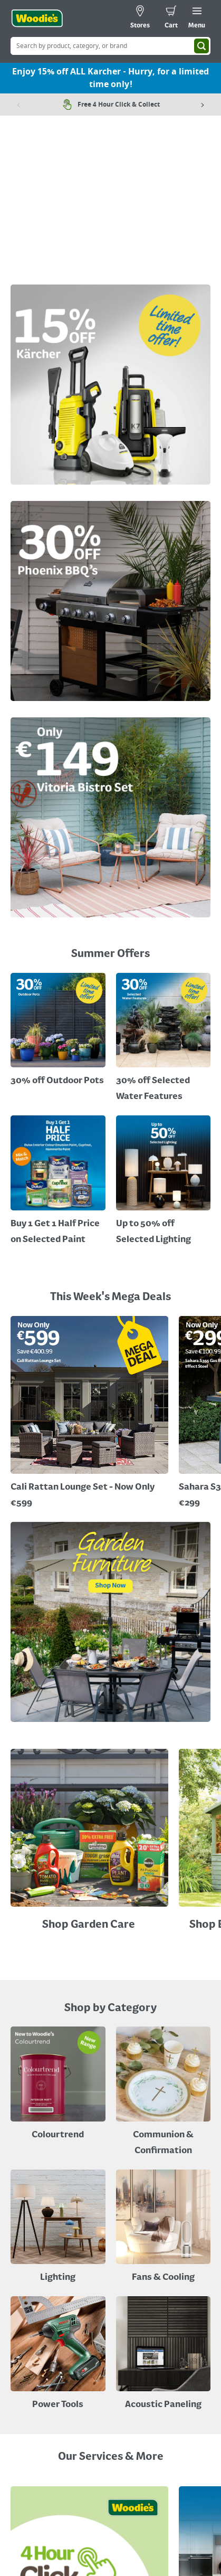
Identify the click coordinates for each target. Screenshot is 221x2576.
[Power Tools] (58, 2354)
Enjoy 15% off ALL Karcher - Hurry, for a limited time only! (110, 78)
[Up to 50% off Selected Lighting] (163, 1181)
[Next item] (202, 104)
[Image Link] (110, 387)
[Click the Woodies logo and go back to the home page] (37, 18)
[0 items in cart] (171, 18)
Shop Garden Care (89, 1925)
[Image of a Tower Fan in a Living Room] (163, 2228)
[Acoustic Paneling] (163, 2354)
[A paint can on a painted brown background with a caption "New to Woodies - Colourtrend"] (58, 2084)
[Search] (201, 46)
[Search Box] (110, 46)
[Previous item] (18, 104)
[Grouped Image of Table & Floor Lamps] (58, 2228)
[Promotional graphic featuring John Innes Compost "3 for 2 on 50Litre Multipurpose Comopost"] (58, 1031)
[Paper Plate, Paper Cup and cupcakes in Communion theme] (163, 2092)
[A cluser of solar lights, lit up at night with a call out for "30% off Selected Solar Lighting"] (58, 1181)
